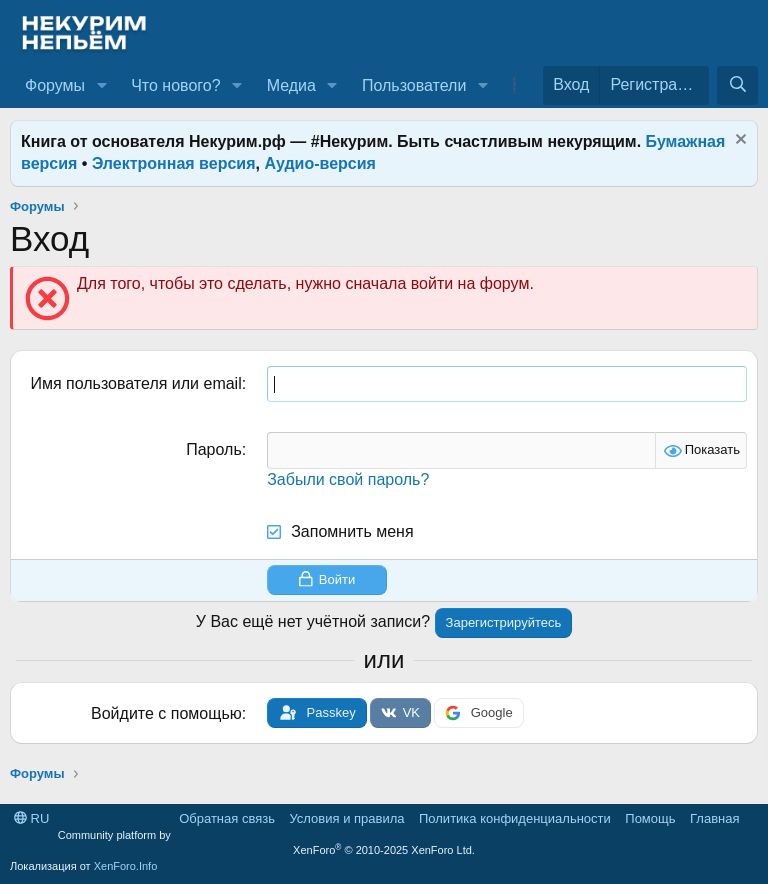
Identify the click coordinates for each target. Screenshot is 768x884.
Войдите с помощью (166, 713)
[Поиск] (737, 85)
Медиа (291, 85)
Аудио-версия (320, 163)
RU (31, 818)
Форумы (55, 85)
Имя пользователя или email (135, 383)
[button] (101, 86)
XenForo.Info (126, 866)
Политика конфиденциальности (515, 818)
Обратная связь (227, 818)
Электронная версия (174, 163)
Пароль (214, 449)
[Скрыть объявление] (738, 141)
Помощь (650, 818)
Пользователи (414, 85)
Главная (714, 818)
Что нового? (175, 85)
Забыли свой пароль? (348, 479)
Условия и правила (346, 818)
